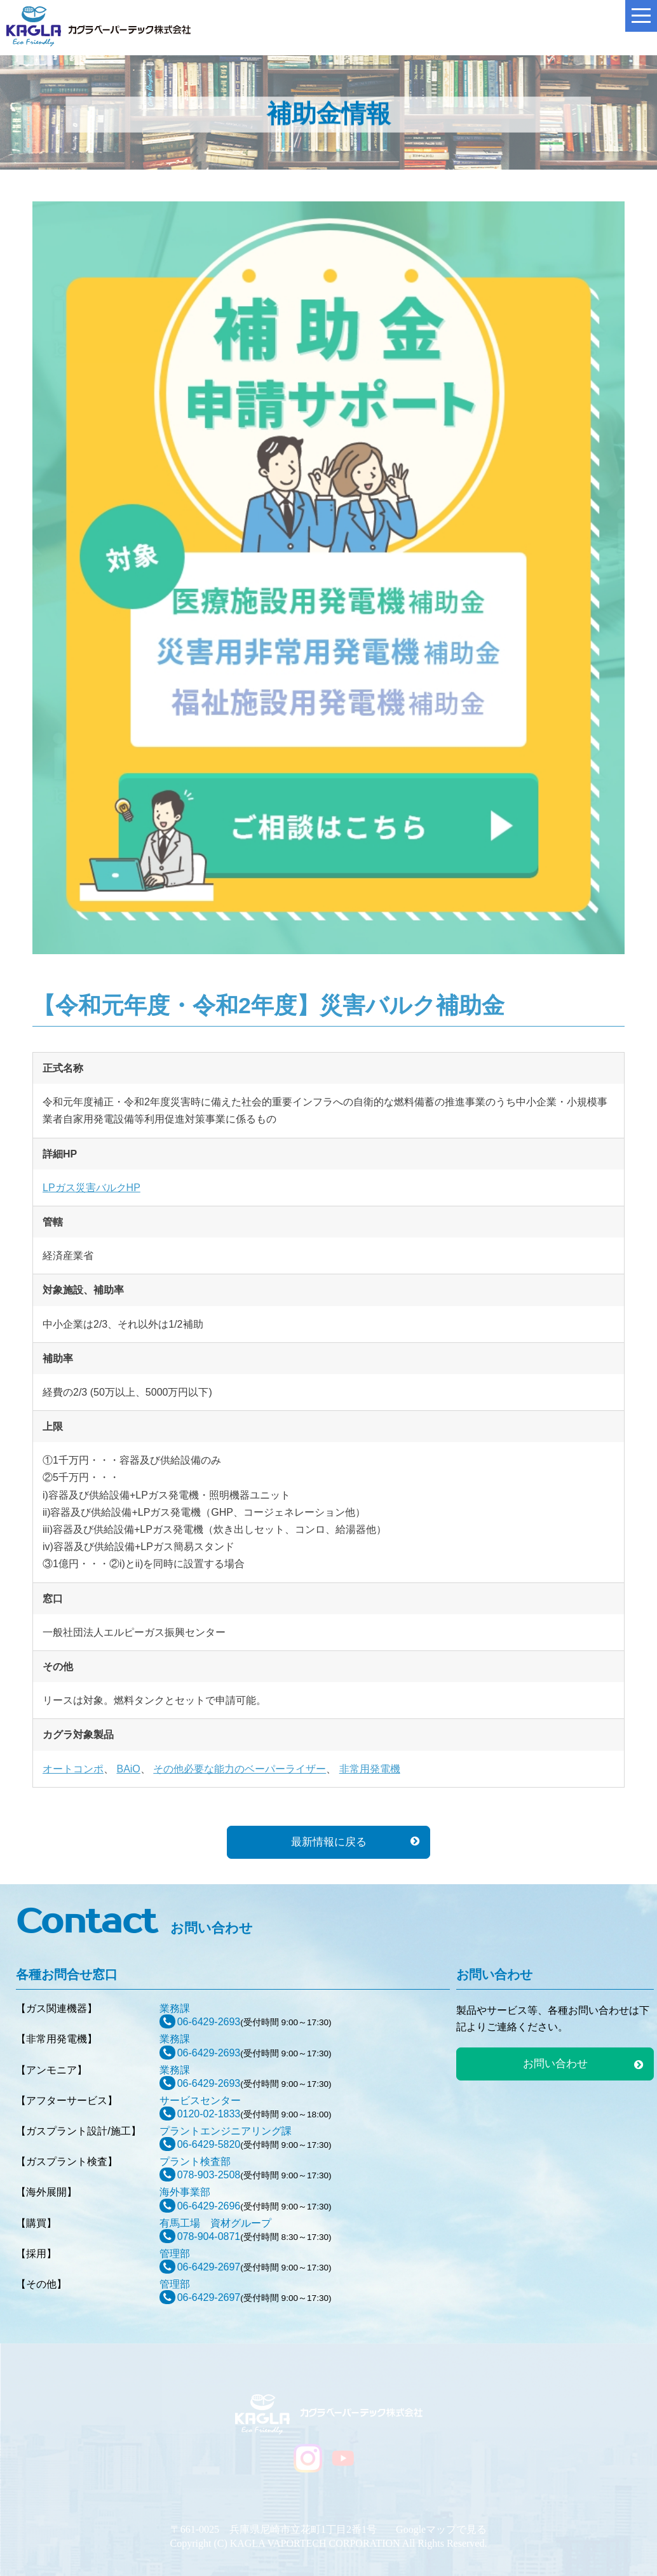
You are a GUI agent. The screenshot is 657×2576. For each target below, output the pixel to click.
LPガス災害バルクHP (91, 1187)
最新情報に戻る (329, 1842)
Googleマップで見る (441, 2529)
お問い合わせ (555, 2064)
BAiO (128, 1768)
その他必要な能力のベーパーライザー (239, 1768)
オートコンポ (73, 1768)
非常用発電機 (369, 1768)
